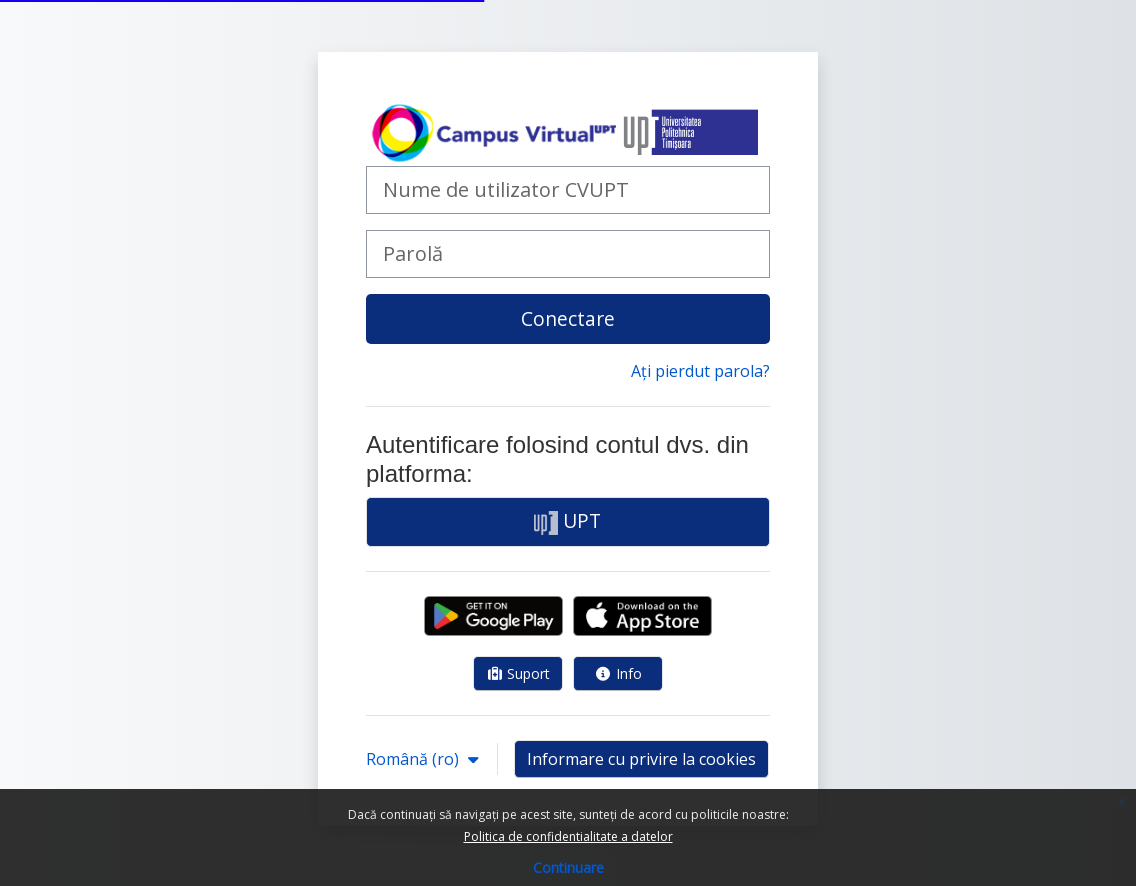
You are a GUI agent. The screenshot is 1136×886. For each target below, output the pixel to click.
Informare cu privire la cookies (641, 759)
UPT (567, 521)
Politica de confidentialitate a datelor (568, 836)
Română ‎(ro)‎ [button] (414, 759)
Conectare (568, 318)
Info (618, 673)
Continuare (568, 867)
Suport (518, 673)
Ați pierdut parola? (700, 371)
